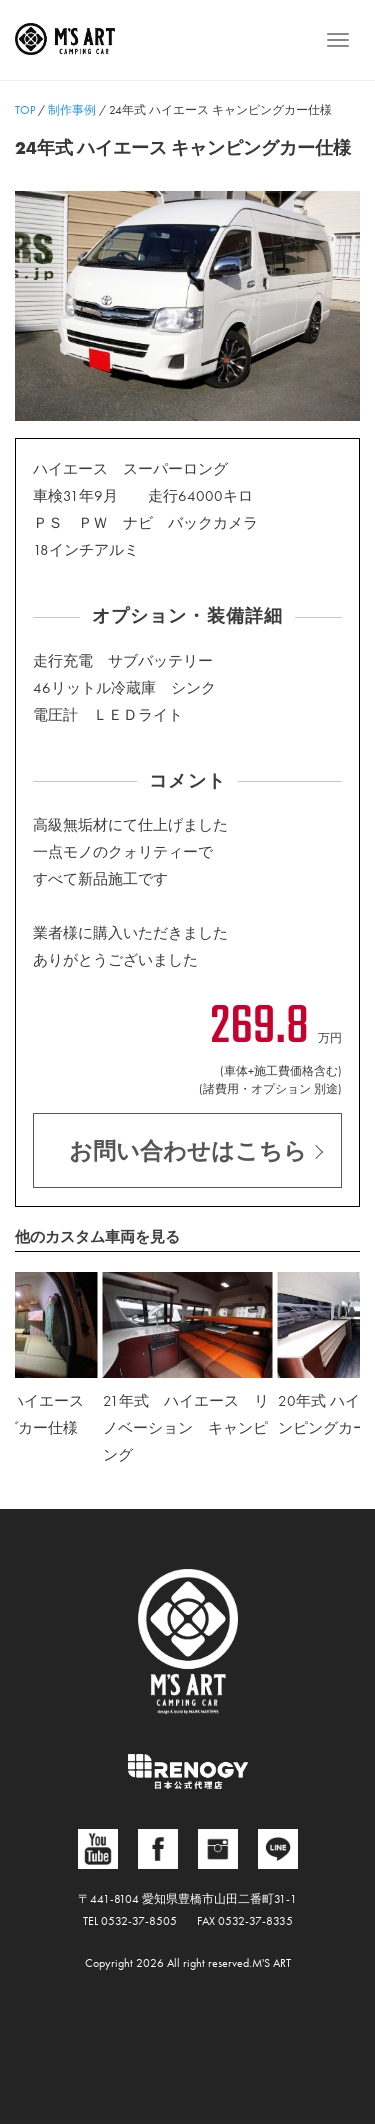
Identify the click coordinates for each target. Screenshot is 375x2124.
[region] (187, 306)
